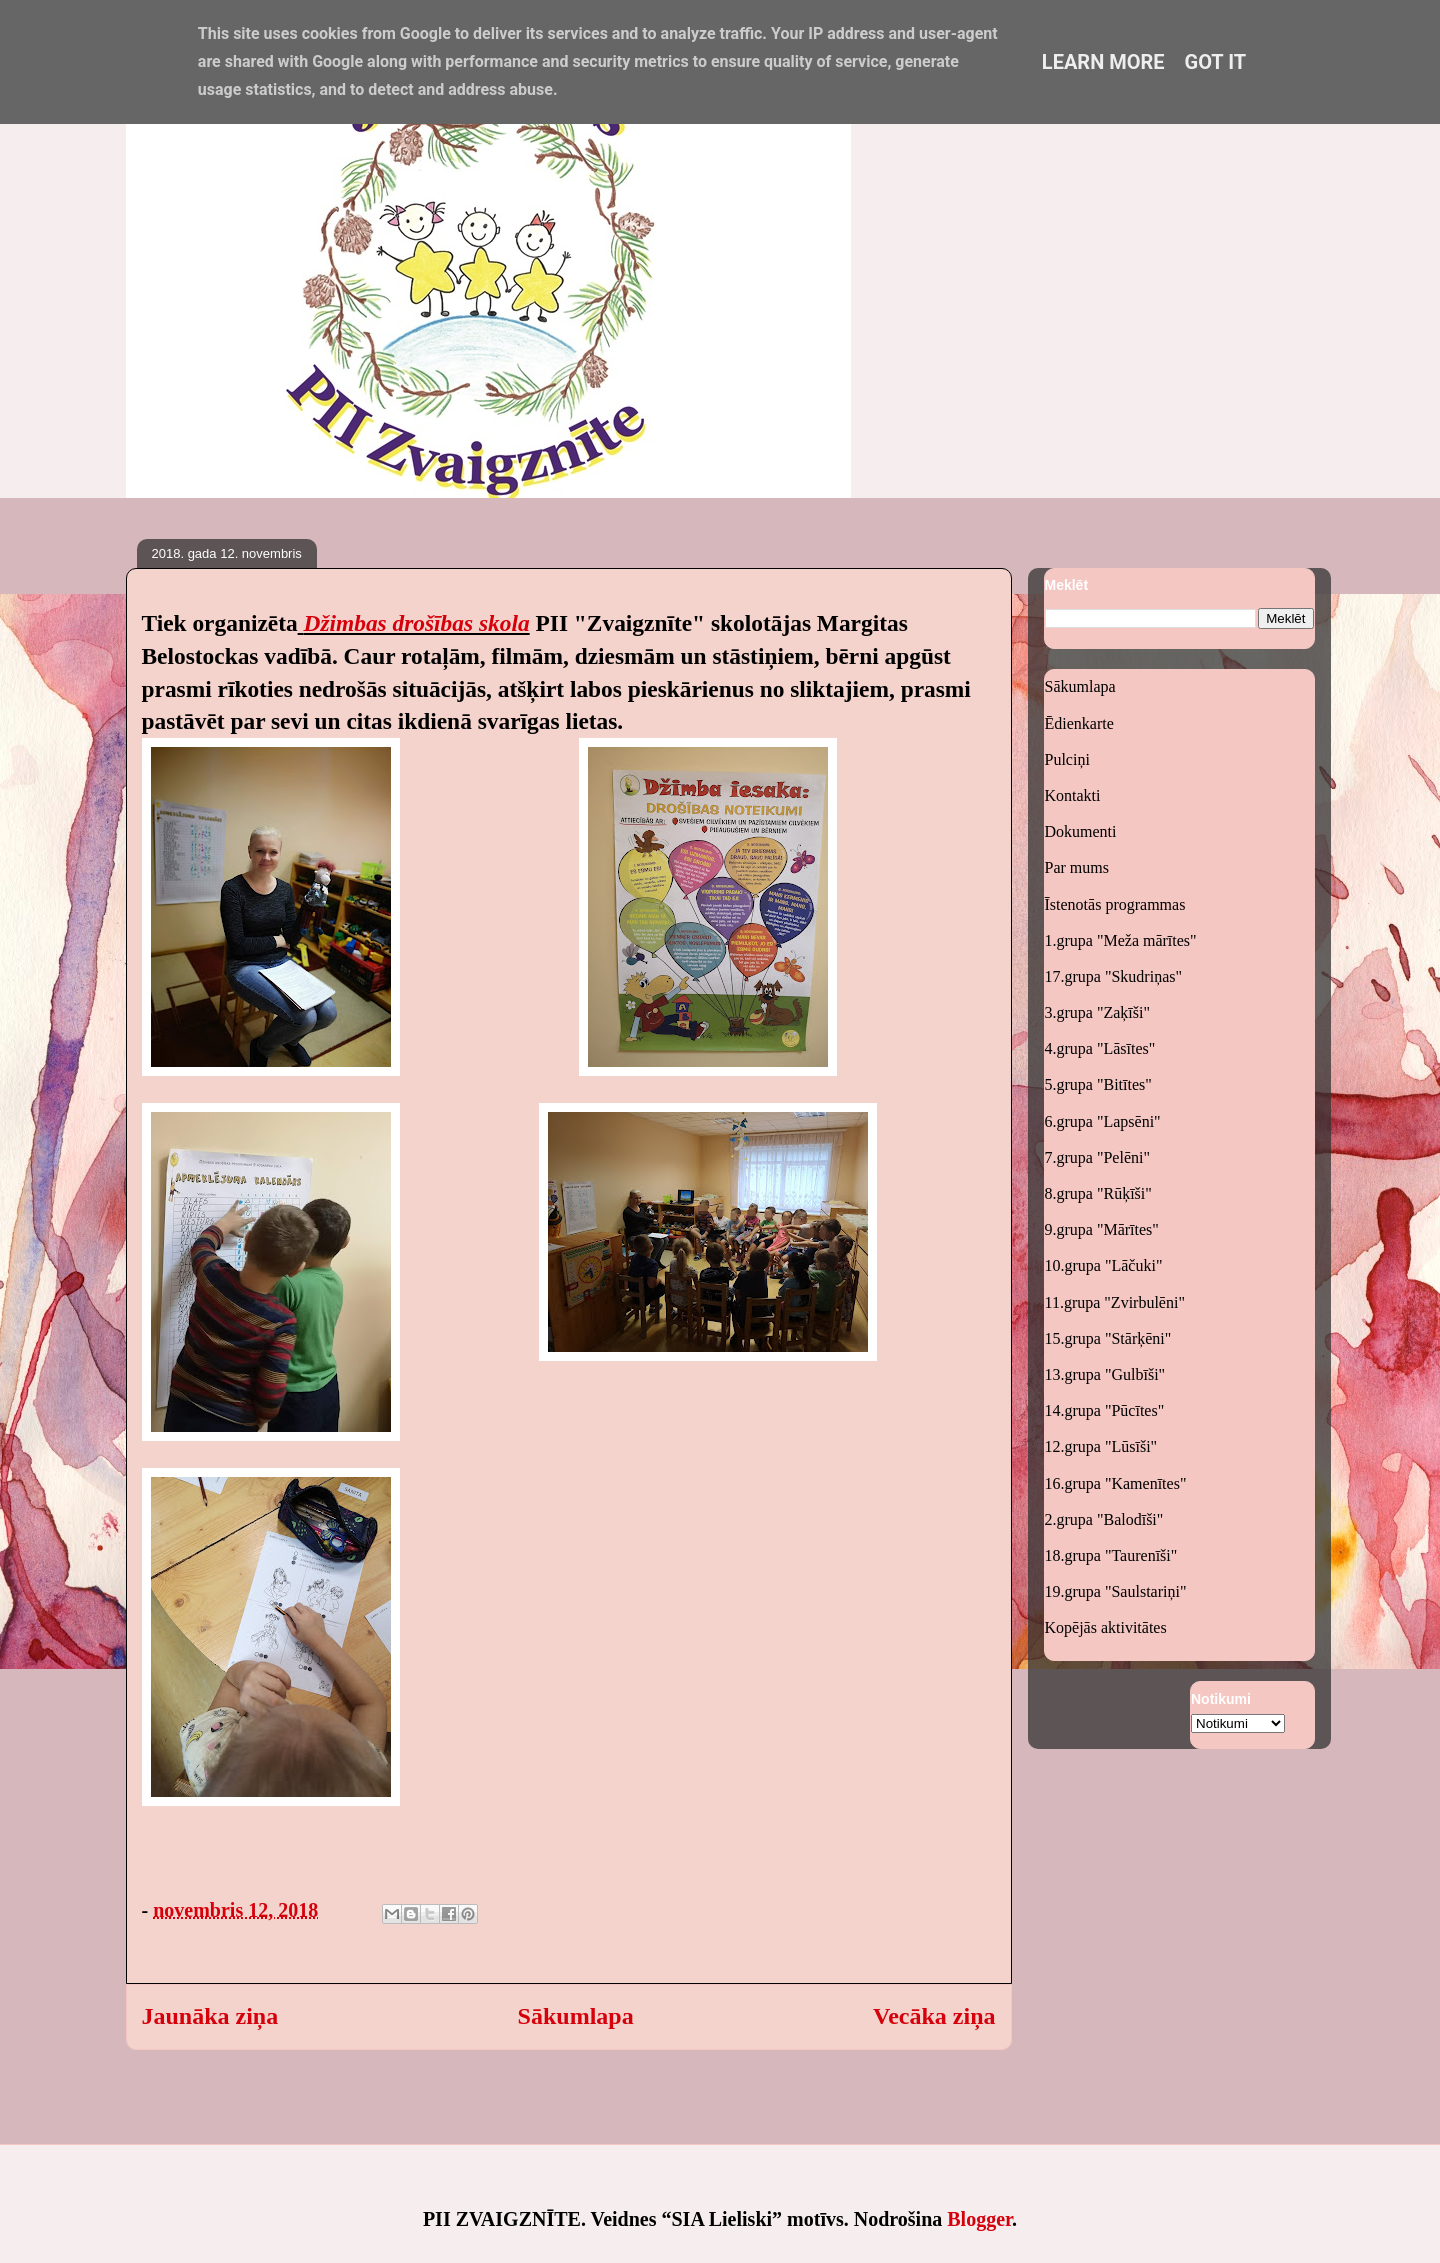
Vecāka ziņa (934, 2016)
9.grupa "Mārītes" (1102, 1229)
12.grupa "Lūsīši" (1101, 1446)
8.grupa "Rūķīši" (1098, 1193)
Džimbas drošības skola (417, 623)
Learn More (1103, 62)
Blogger (979, 2219)
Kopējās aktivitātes (1106, 1627)
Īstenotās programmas (1115, 904)
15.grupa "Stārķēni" (1108, 1338)
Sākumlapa (576, 2016)
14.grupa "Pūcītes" (1105, 1410)
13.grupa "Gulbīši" (1105, 1374)
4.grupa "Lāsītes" (1100, 1048)
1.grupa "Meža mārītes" (1121, 940)
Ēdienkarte (1079, 723)
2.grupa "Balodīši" (1104, 1519)
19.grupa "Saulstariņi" (1116, 1591)
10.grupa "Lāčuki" (1104, 1265)
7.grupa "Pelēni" (1097, 1157)
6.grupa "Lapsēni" (1103, 1121)
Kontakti (1073, 795)
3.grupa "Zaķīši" (1097, 1012)
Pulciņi (1067, 759)
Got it (1216, 62)
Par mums (1077, 867)
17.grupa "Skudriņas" (1114, 976)
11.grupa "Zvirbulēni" (1115, 1302)
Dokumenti (1081, 831)
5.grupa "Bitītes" (1098, 1084)
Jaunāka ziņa (210, 2016)
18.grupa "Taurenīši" (1111, 1555)
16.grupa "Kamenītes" (1116, 1483)
